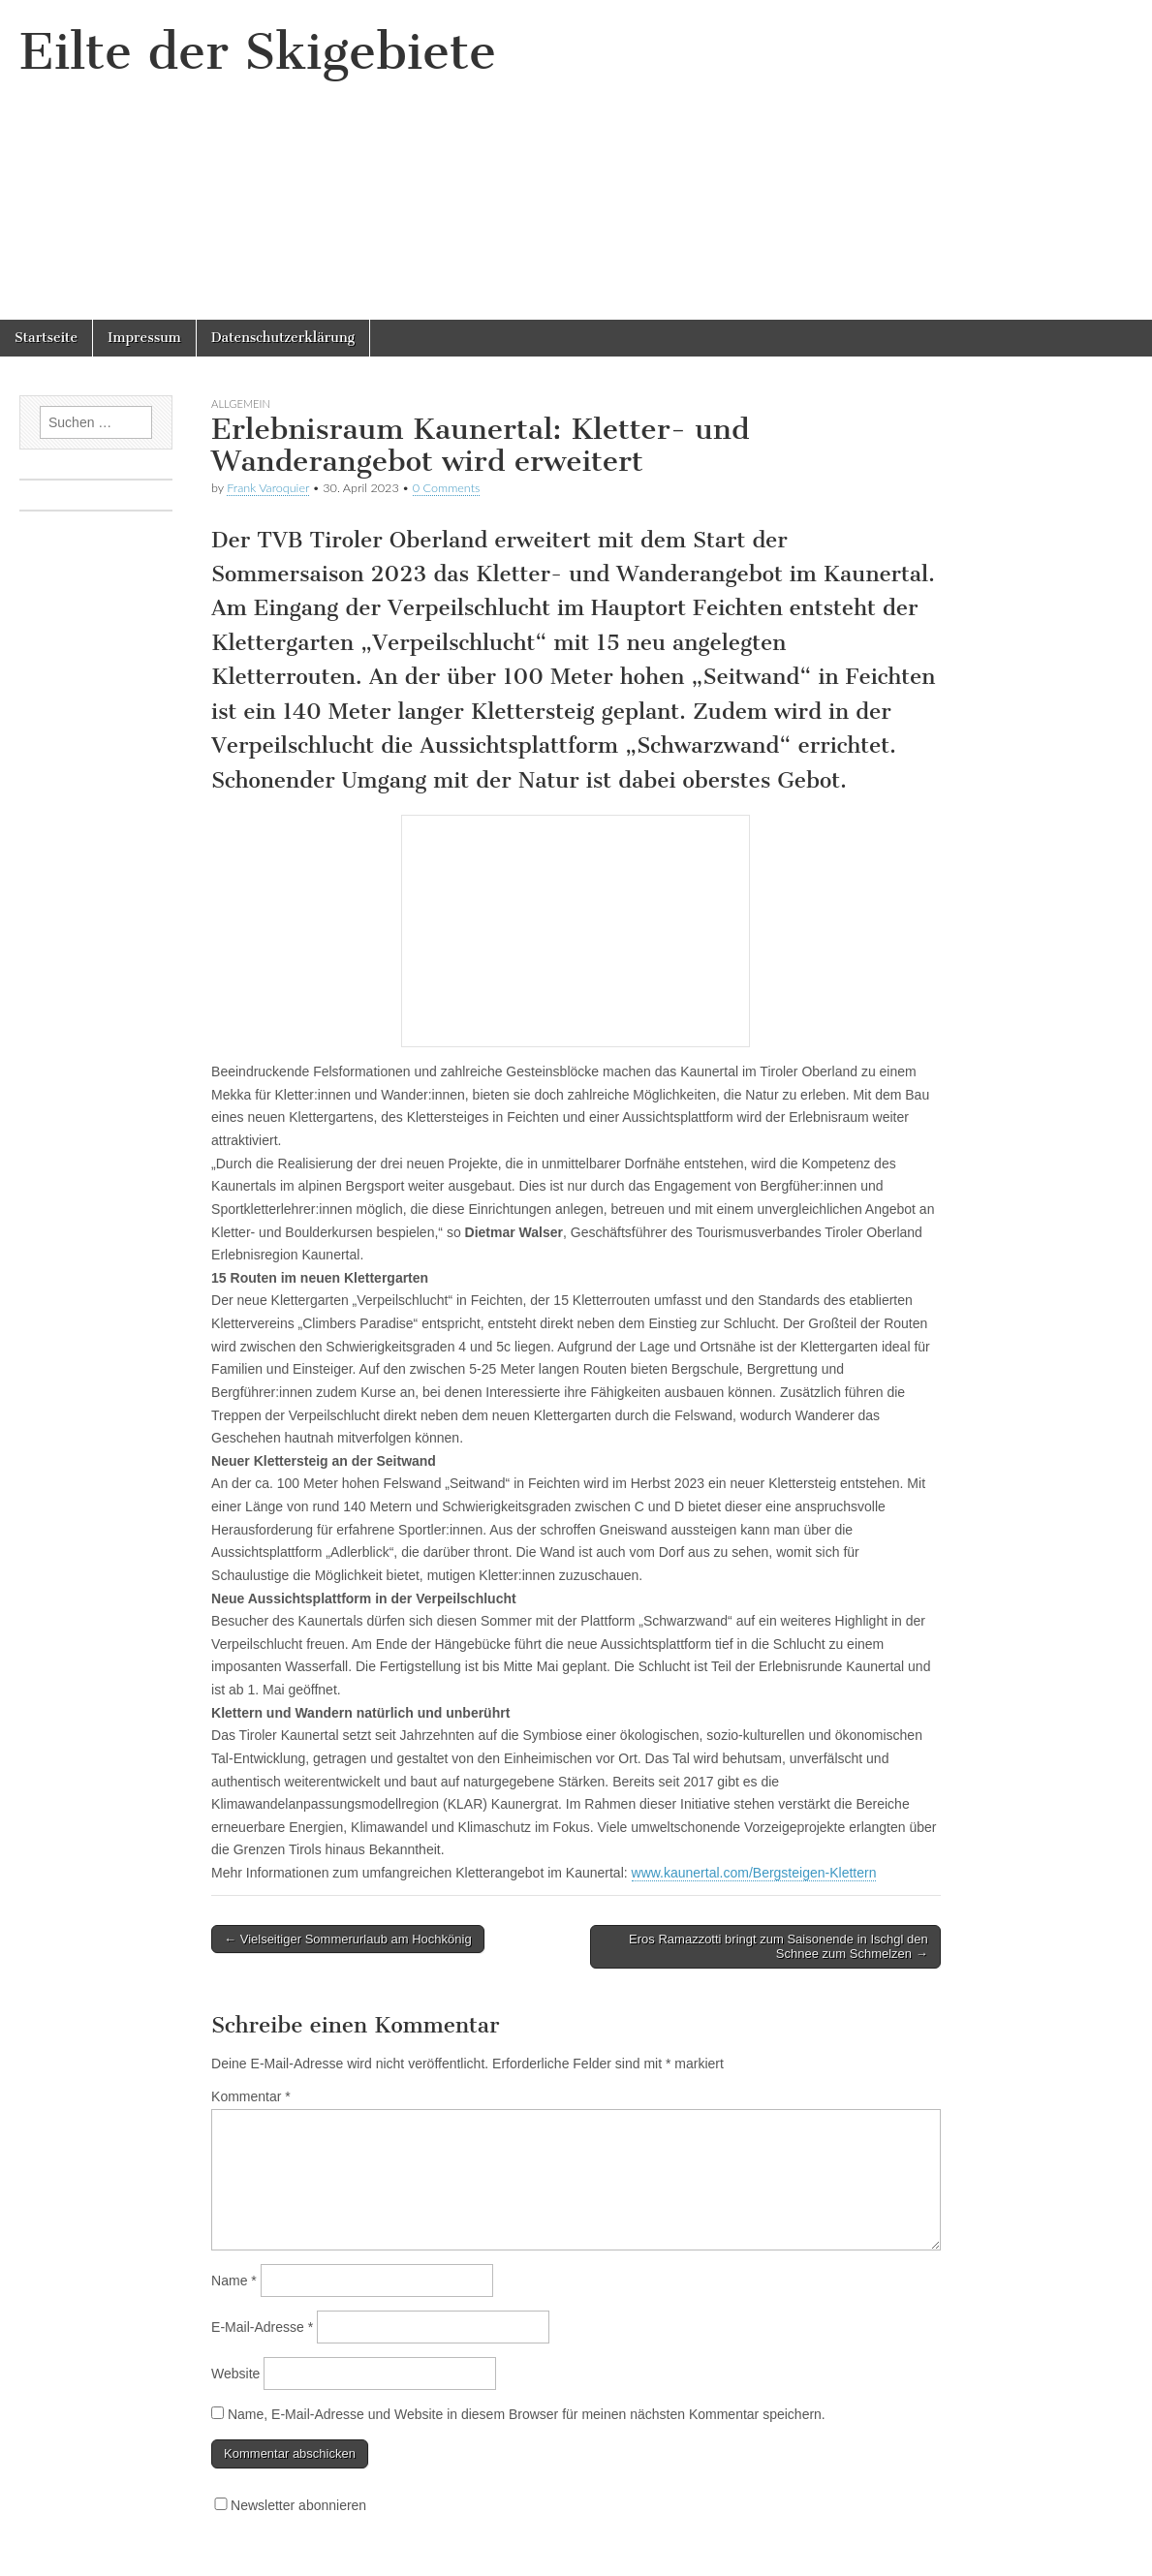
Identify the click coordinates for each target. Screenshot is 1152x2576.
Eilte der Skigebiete (257, 51)
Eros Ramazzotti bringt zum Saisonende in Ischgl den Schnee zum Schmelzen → (778, 1947)
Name (234, 2280)
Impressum (144, 337)
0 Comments (447, 488)
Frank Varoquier (268, 488)
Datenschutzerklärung (283, 337)
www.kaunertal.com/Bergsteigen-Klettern (754, 1872)
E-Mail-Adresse (262, 2327)
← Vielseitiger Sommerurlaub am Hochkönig (348, 1939)
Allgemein (240, 403)
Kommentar (251, 2096)
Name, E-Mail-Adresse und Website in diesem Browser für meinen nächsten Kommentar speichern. (526, 2414)
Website (235, 2373)
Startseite (46, 337)
